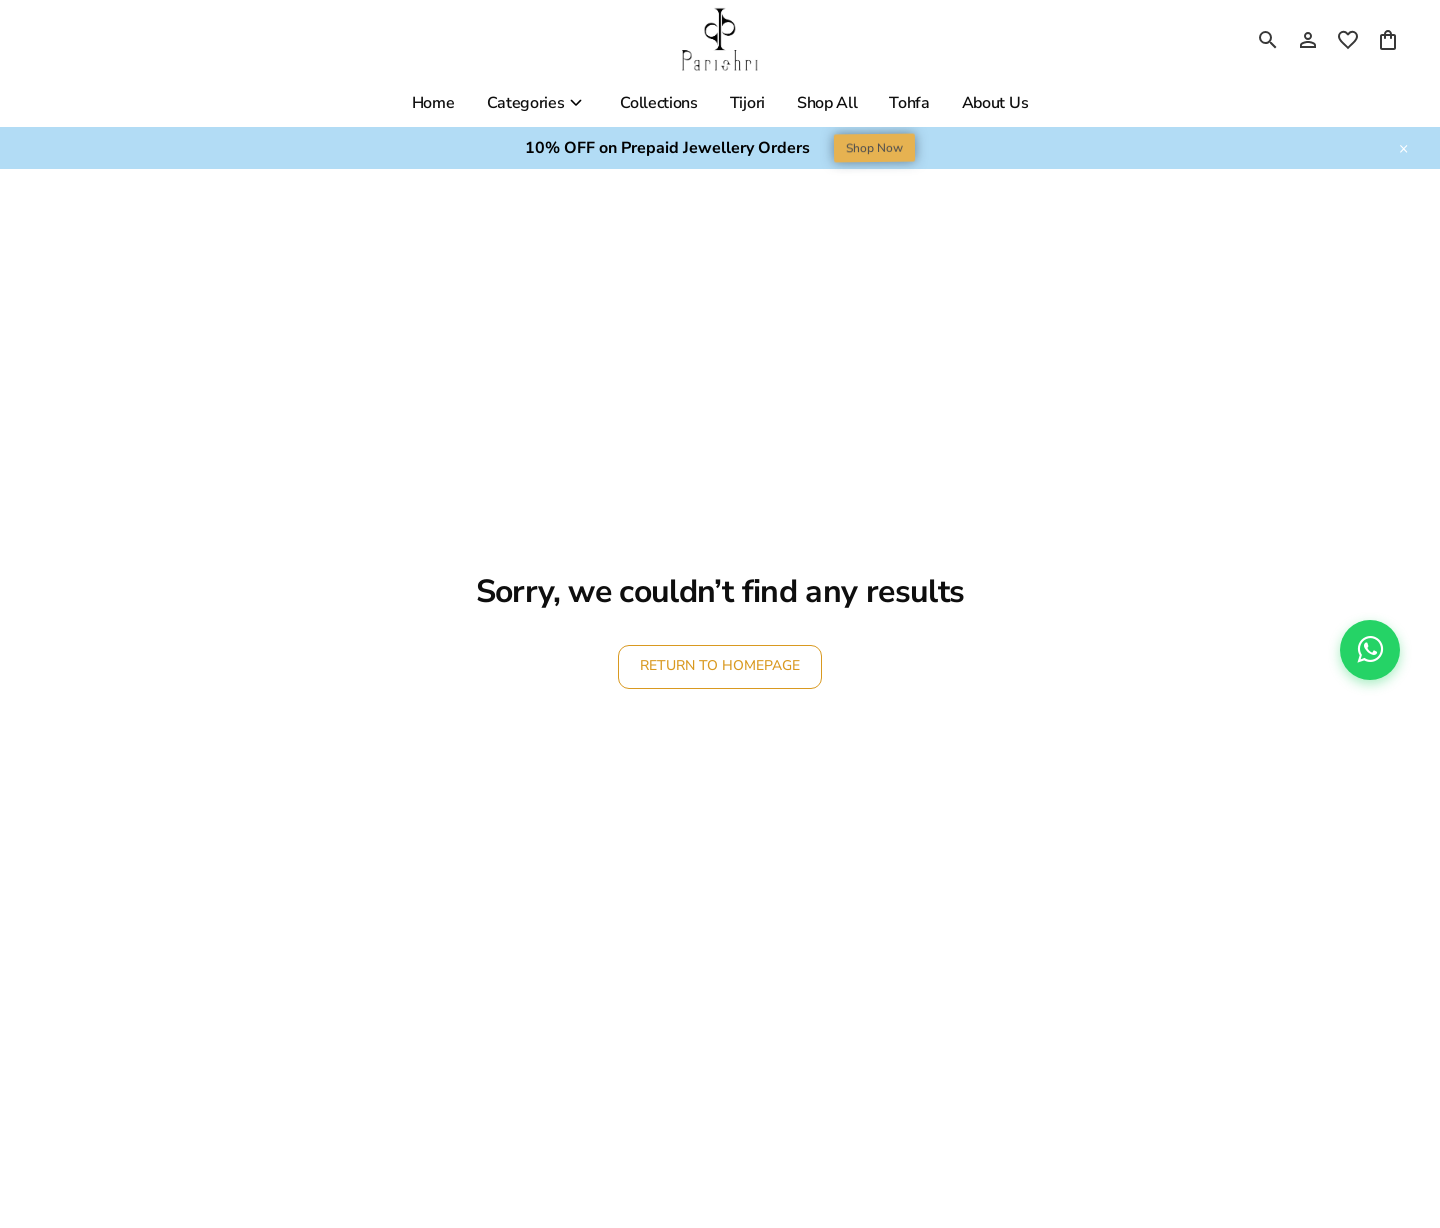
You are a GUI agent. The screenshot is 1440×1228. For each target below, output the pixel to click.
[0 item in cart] (1388, 40)
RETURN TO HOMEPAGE (720, 665)
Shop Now (874, 148)
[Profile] (1308, 40)
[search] (1268, 40)
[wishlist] (1348, 40)
